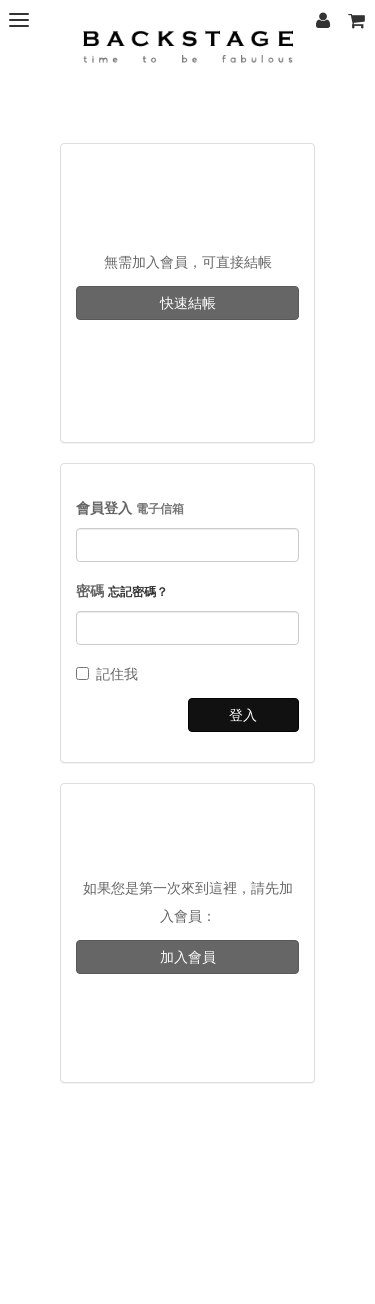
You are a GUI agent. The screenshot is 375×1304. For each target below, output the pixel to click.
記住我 (107, 674)
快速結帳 (188, 303)
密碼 (122, 591)
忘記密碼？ (138, 591)
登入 (243, 715)
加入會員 (188, 957)
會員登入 (130, 508)
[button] (356, 20)
